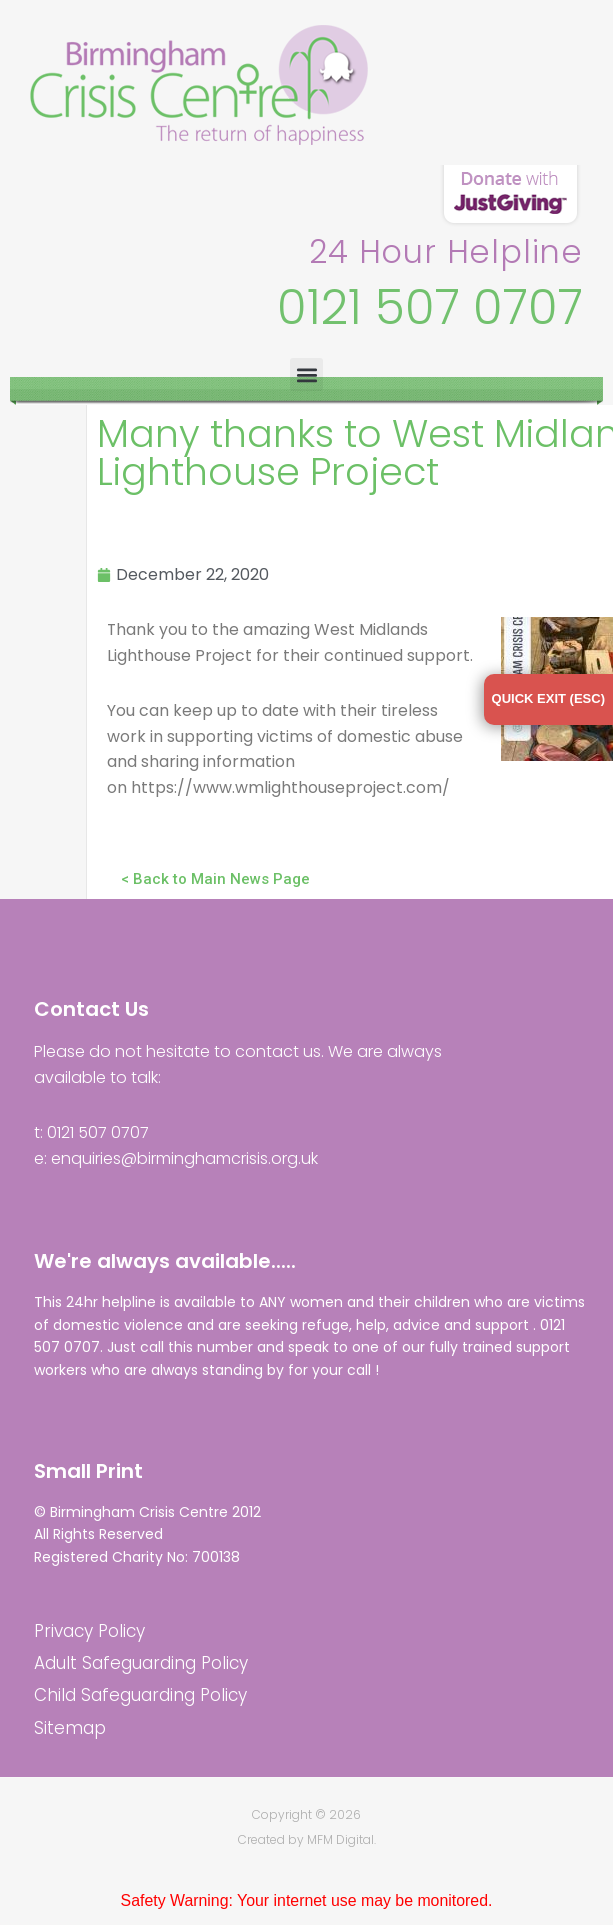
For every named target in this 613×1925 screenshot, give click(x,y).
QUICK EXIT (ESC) (548, 698)
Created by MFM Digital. (307, 1841)
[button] (306, 374)
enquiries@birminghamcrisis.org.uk (184, 1159)
